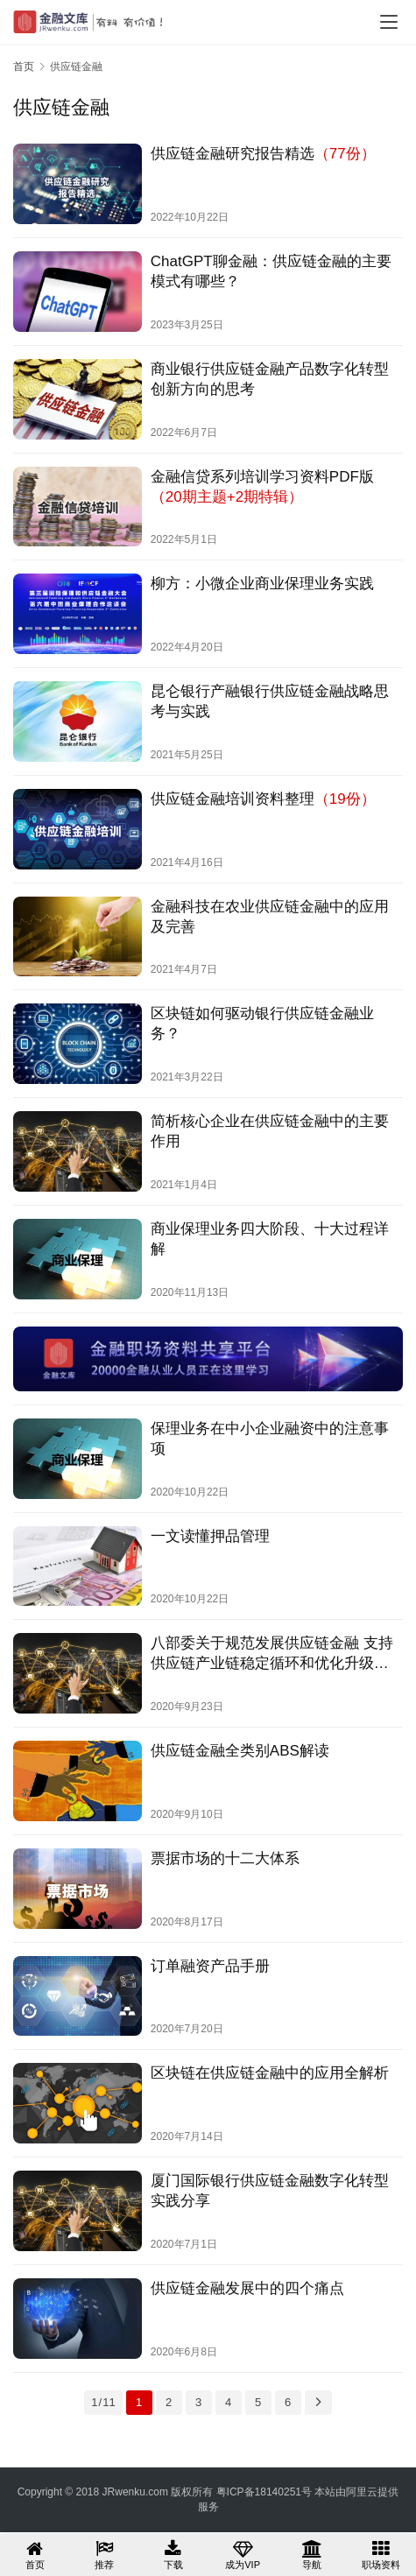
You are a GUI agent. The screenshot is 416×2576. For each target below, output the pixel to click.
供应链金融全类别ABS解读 (240, 1750)
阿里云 (361, 2492)
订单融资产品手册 (210, 1966)
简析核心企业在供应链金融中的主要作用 (270, 1131)
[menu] (388, 22)
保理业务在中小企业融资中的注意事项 (270, 1438)
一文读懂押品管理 (210, 1536)
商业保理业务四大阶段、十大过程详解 (270, 1239)
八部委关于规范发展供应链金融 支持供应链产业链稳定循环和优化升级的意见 (272, 1654)
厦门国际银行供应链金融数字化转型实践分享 (270, 2190)
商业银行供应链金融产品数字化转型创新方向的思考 (270, 379)
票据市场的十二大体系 (225, 1858)
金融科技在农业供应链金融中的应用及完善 (270, 916)
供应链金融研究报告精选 (263, 153)
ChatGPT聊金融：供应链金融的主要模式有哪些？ (271, 271)
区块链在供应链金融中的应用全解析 (270, 2073)
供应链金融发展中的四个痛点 (247, 2288)
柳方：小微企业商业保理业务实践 (262, 583)
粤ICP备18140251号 (264, 2492)
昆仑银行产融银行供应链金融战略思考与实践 (270, 701)
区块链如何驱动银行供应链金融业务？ (262, 1023)
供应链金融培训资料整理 (263, 799)
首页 (23, 66)
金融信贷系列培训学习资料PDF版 (262, 486)
